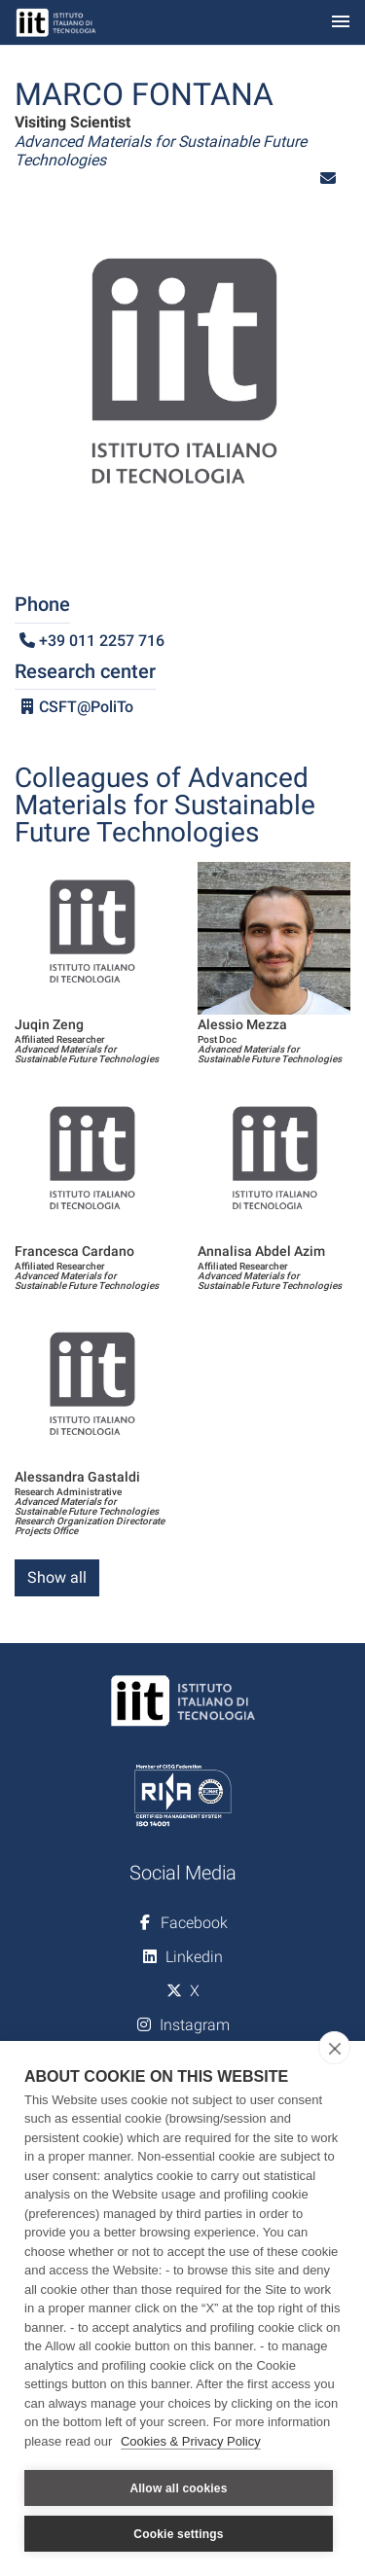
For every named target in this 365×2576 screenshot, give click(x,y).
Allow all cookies (178, 2488)
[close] (334, 2047)
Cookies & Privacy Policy (191, 2441)
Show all (57, 1577)
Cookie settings (178, 2534)
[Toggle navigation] (340, 23)
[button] (328, 178)
